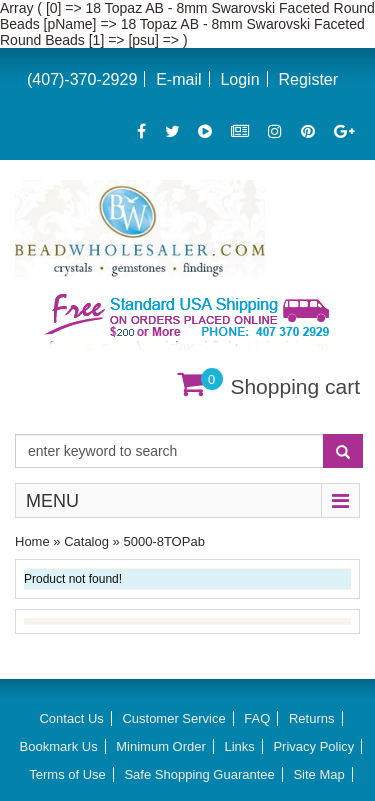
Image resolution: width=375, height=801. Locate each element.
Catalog (86, 541)
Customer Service (173, 718)
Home (32, 541)
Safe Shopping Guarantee (199, 774)
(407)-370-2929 (82, 79)
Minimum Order (161, 746)
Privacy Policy (313, 746)
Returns (312, 718)
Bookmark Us (59, 746)
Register (308, 79)
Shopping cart (295, 386)
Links (239, 746)
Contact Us (71, 718)
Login (239, 79)
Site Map (318, 774)
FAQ (257, 718)
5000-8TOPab (163, 541)
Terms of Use (67, 774)
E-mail (178, 79)
